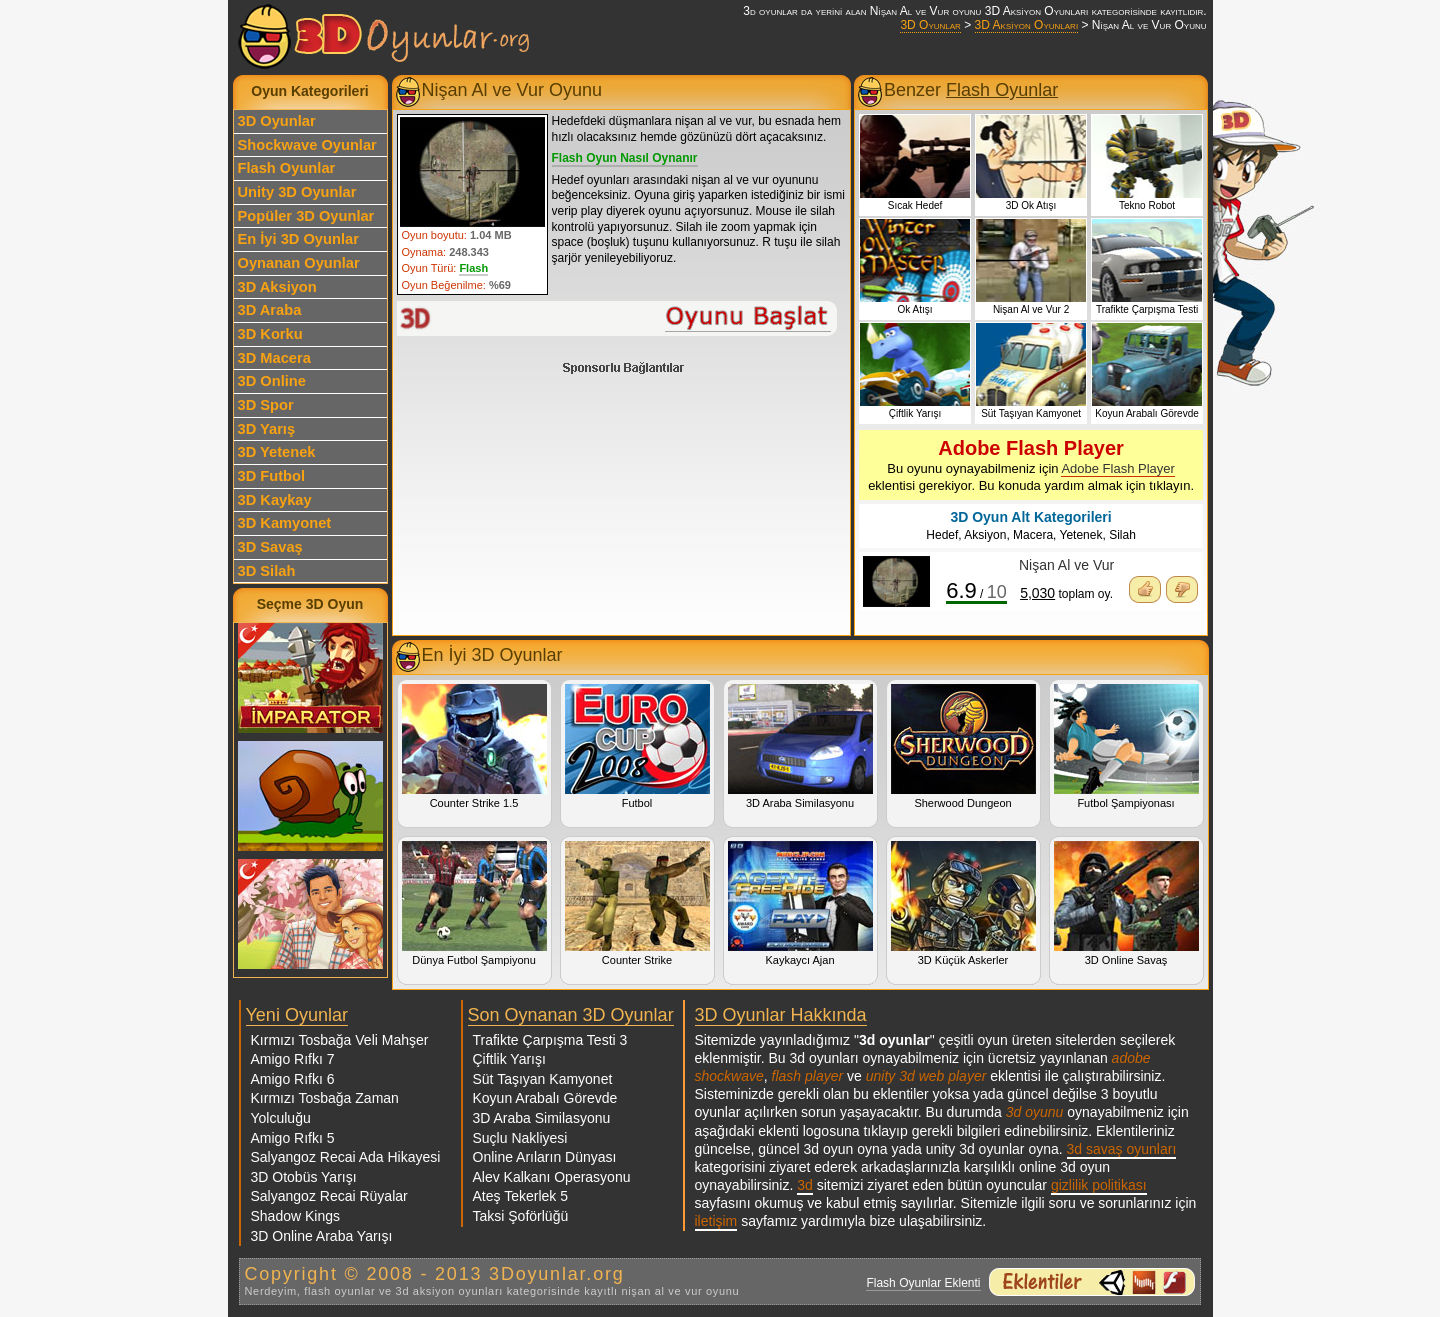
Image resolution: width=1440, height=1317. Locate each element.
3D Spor (266, 405)
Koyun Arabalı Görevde (545, 1098)
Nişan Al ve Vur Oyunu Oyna (617, 318)
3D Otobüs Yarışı (304, 1177)
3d (805, 1185)
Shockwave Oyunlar (307, 145)
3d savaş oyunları (1122, 1149)
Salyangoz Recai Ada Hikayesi (346, 1157)
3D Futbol (272, 476)
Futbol (637, 746)
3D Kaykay (275, 500)
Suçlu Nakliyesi (520, 1138)
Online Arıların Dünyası (545, 1157)
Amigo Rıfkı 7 (293, 1059)
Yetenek (1081, 535)
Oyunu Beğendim (1145, 589)
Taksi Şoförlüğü (521, 1216)
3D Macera (274, 358)
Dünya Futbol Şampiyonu (474, 903)
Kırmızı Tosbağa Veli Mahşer (340, 1040)
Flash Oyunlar (287, 168)
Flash (473, 268)
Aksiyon (985, 535)
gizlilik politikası (1099, 1185)
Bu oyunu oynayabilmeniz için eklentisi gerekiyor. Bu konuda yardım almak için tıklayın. (1031, 465)
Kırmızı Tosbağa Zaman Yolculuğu (325, 1108)
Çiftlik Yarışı (509, 1059)
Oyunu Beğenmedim (1182, 589)
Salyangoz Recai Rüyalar (329, 1196)
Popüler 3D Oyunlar (306, 216)
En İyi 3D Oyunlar (298, 239)
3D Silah (267, 571)
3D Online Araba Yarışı (322, 1236)
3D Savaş (270, 547)
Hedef (942, 535)
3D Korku (270, 334)
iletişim (716, 1221)
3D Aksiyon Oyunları (1027, 25)
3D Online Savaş (1126, 903)
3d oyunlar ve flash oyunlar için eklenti (1092, 1282)
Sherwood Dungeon (963, 746)
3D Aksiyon (277, 287)
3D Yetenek (277, 452)
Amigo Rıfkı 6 (293, 1079)
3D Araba (270, 310)
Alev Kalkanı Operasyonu (552, 1177)
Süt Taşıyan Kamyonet (543, 1079)
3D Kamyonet (285, 523)
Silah (1122, 535)
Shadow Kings (296, 1216)
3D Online (272, 381)
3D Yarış (267, 429)
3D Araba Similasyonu (800, 746)
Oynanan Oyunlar (299, 263)
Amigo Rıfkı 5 (293, 1138)
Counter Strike (637, 903)
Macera (1033, 535)
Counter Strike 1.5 (474, 746)
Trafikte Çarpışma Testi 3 (550, 1040)
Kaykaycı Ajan (800, 903)
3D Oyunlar (930, 25)
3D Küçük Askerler (963, 903)
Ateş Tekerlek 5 (520, 1196)
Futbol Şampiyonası (1126, 746)
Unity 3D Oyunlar (297, 192)
